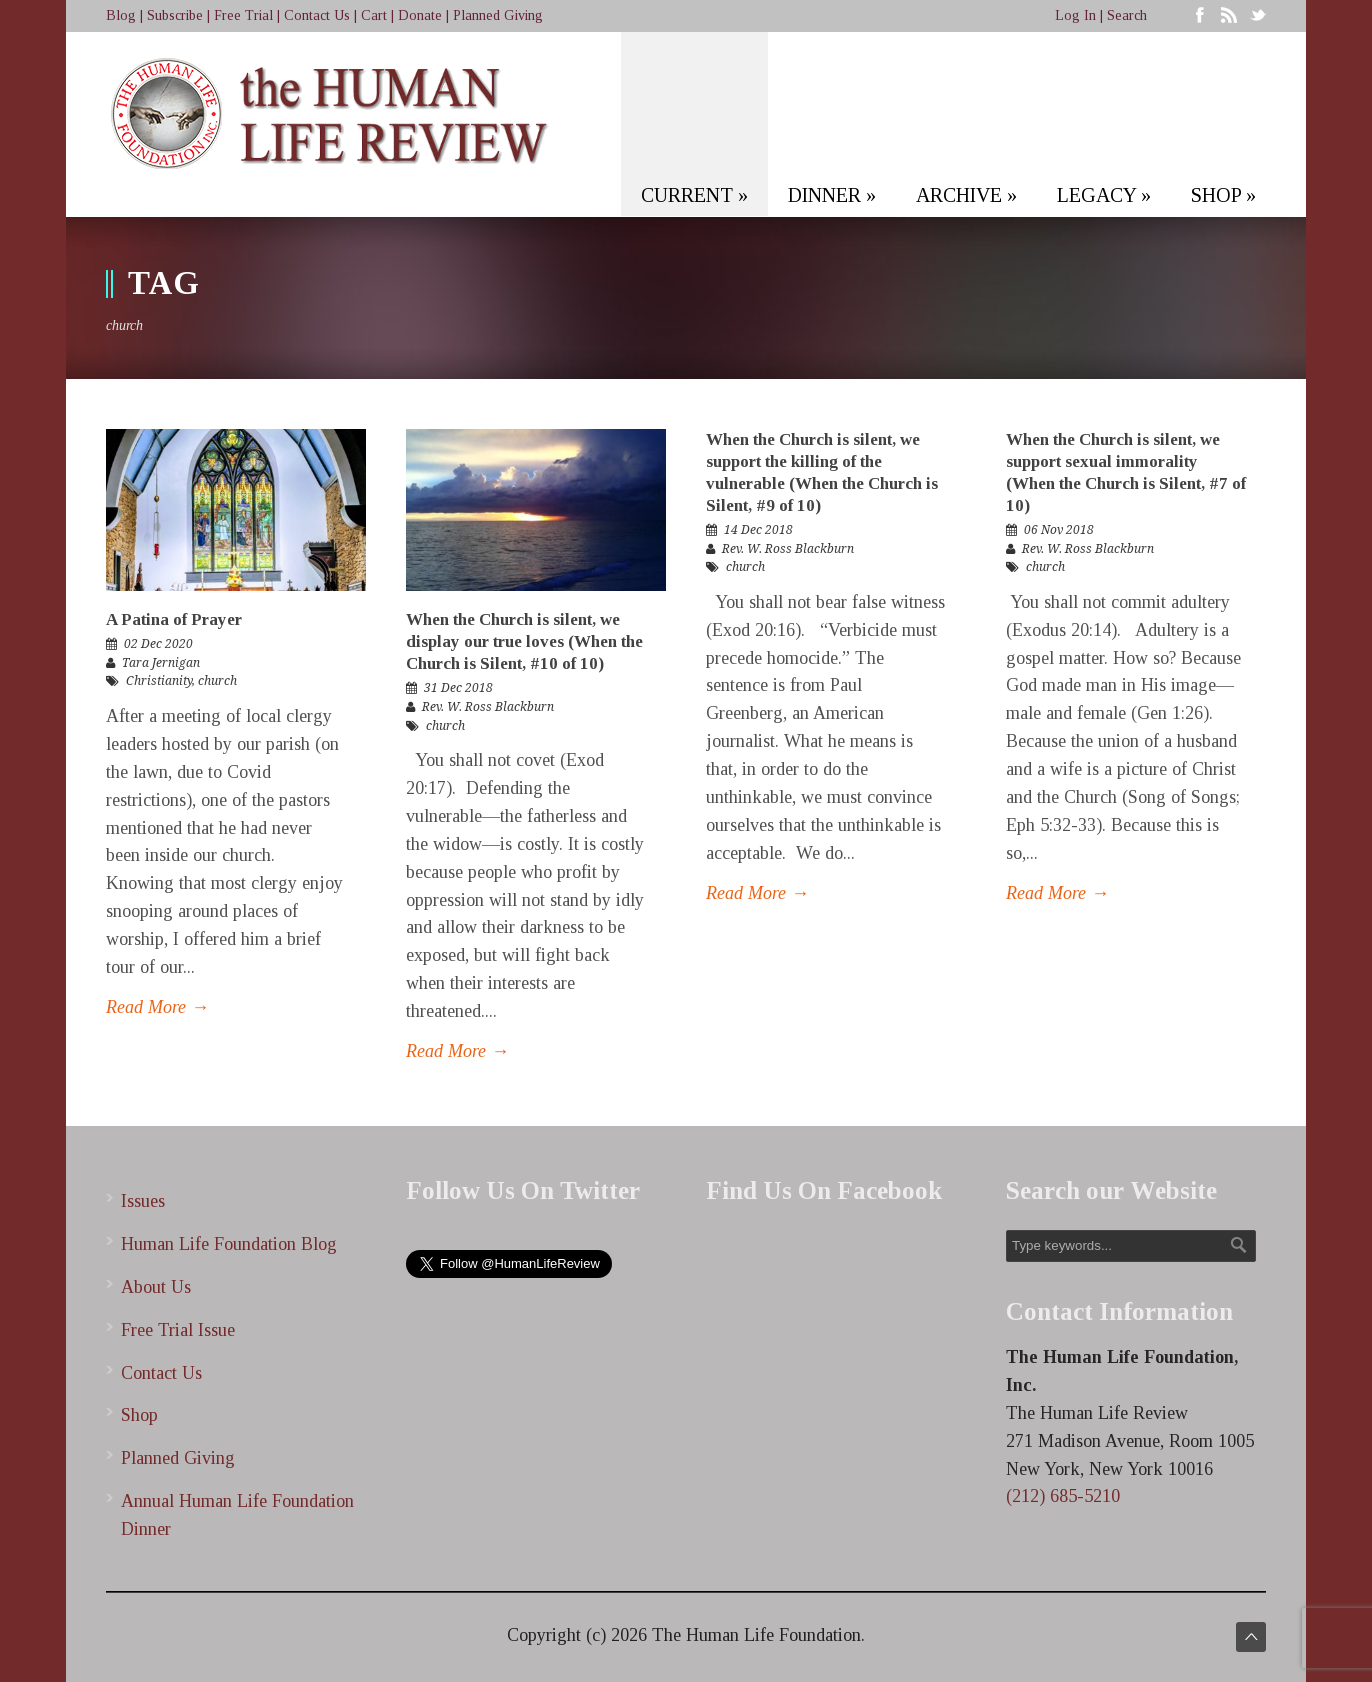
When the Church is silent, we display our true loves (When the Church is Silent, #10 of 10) (524, 641)
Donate (420, 15)
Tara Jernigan (161, 663)
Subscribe (175, 15)
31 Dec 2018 (458, 688)
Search (1127, 15)
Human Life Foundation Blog (229, 1244)
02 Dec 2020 (158, 644)
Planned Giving (498, 15)
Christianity (159, 681)
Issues (143, 1201)
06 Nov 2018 (1059, 530)
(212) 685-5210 (1063, 1496)
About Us (156, 1287)
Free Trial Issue (178, 1330)
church (217, 681)
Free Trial (243, 15)
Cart (374, 15)
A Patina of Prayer (174, 619)
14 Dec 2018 (758, 530)
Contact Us (317, 15)
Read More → (157, 1007)
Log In (1075, 15)
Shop (139, 1415)
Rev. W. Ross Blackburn (488, 707)
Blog (121, 15)
